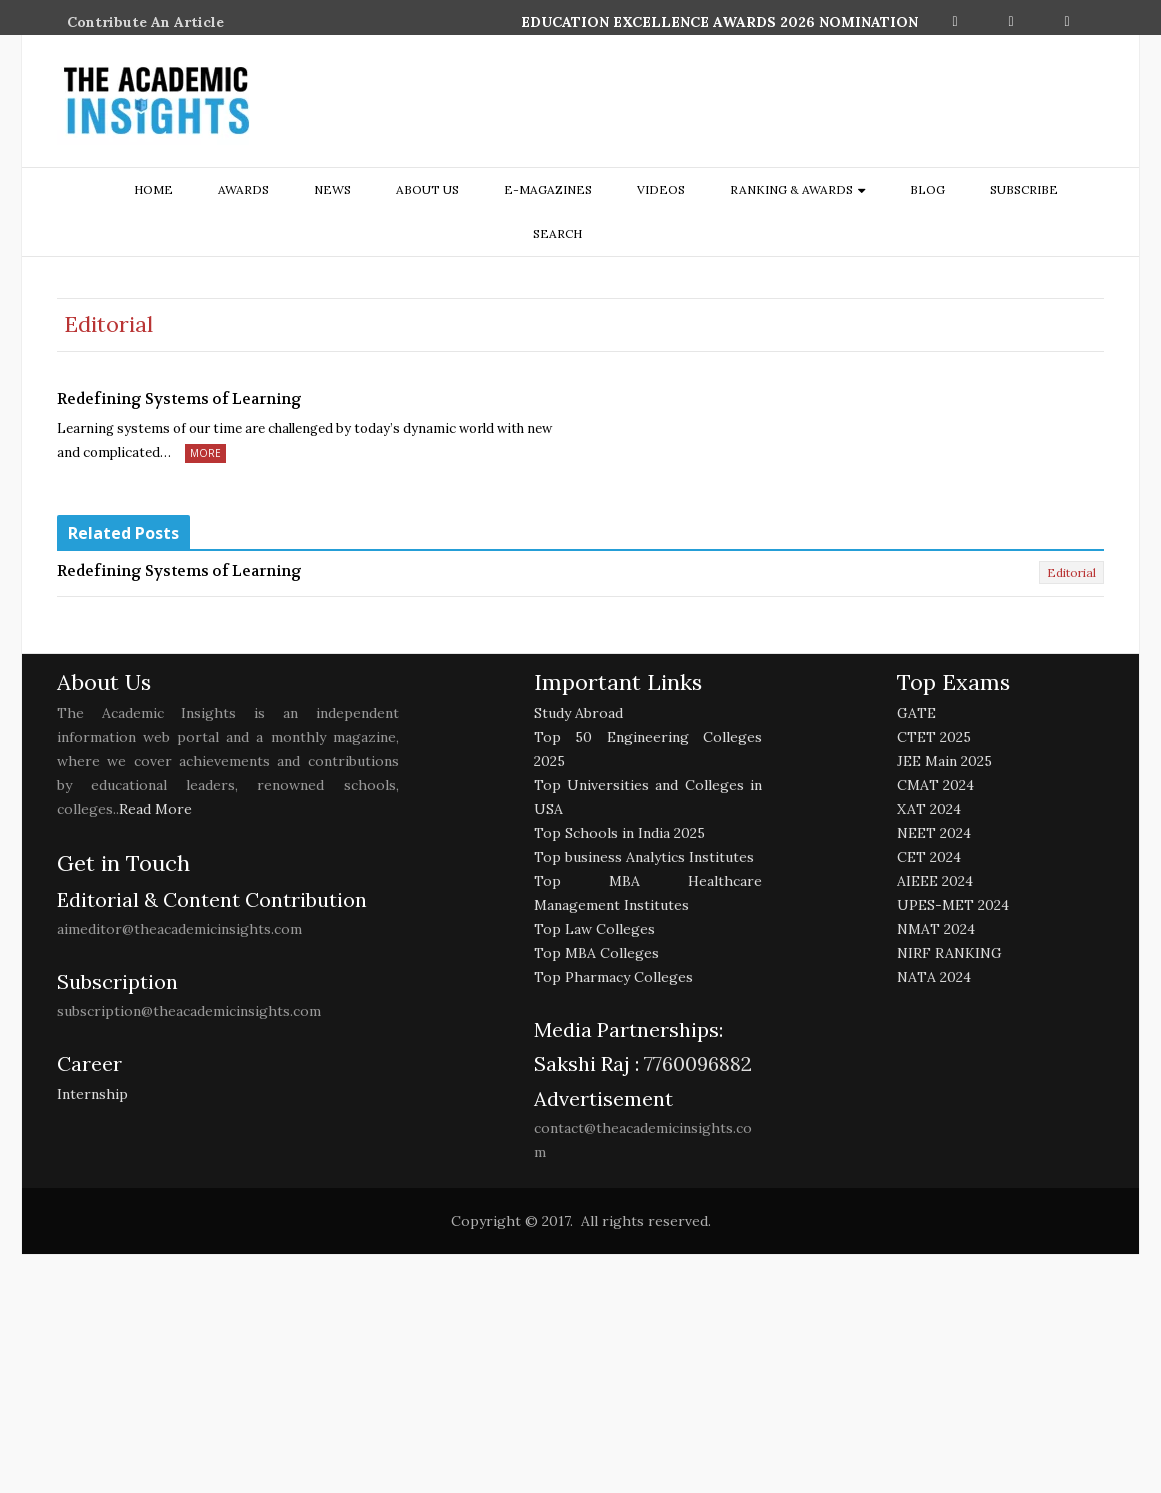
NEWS (332, 189)
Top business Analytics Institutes (644, 857)
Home (153, 189)
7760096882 (695, 1063)
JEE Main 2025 (944, 761)
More (205, 453)
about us (427, 189)
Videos (661, 189)
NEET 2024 (934, 833)
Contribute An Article (145, 22)
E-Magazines (548, 189)
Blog (927, 189)
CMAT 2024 (935, 785)
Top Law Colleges (594, 929)
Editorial (1071, 572)
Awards (243, 189)
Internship (92, 1094)
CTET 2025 (934, 737)
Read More (155, 809)
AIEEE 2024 (935, 881)
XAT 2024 (929, 809)
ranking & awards (791, 189)
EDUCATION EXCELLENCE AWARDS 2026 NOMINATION (719, 22)
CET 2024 (929, 857)
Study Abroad (578, 713)
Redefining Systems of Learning (179, 399)
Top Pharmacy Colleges (613, 977)
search (557, 233)
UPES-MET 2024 (953, 905)
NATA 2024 (934, 977)
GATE (916, 713)
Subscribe (1024, 189)
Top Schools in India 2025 (619, 833)
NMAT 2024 (936, 929)
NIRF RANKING (949, 953)
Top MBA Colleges (596, 953)
